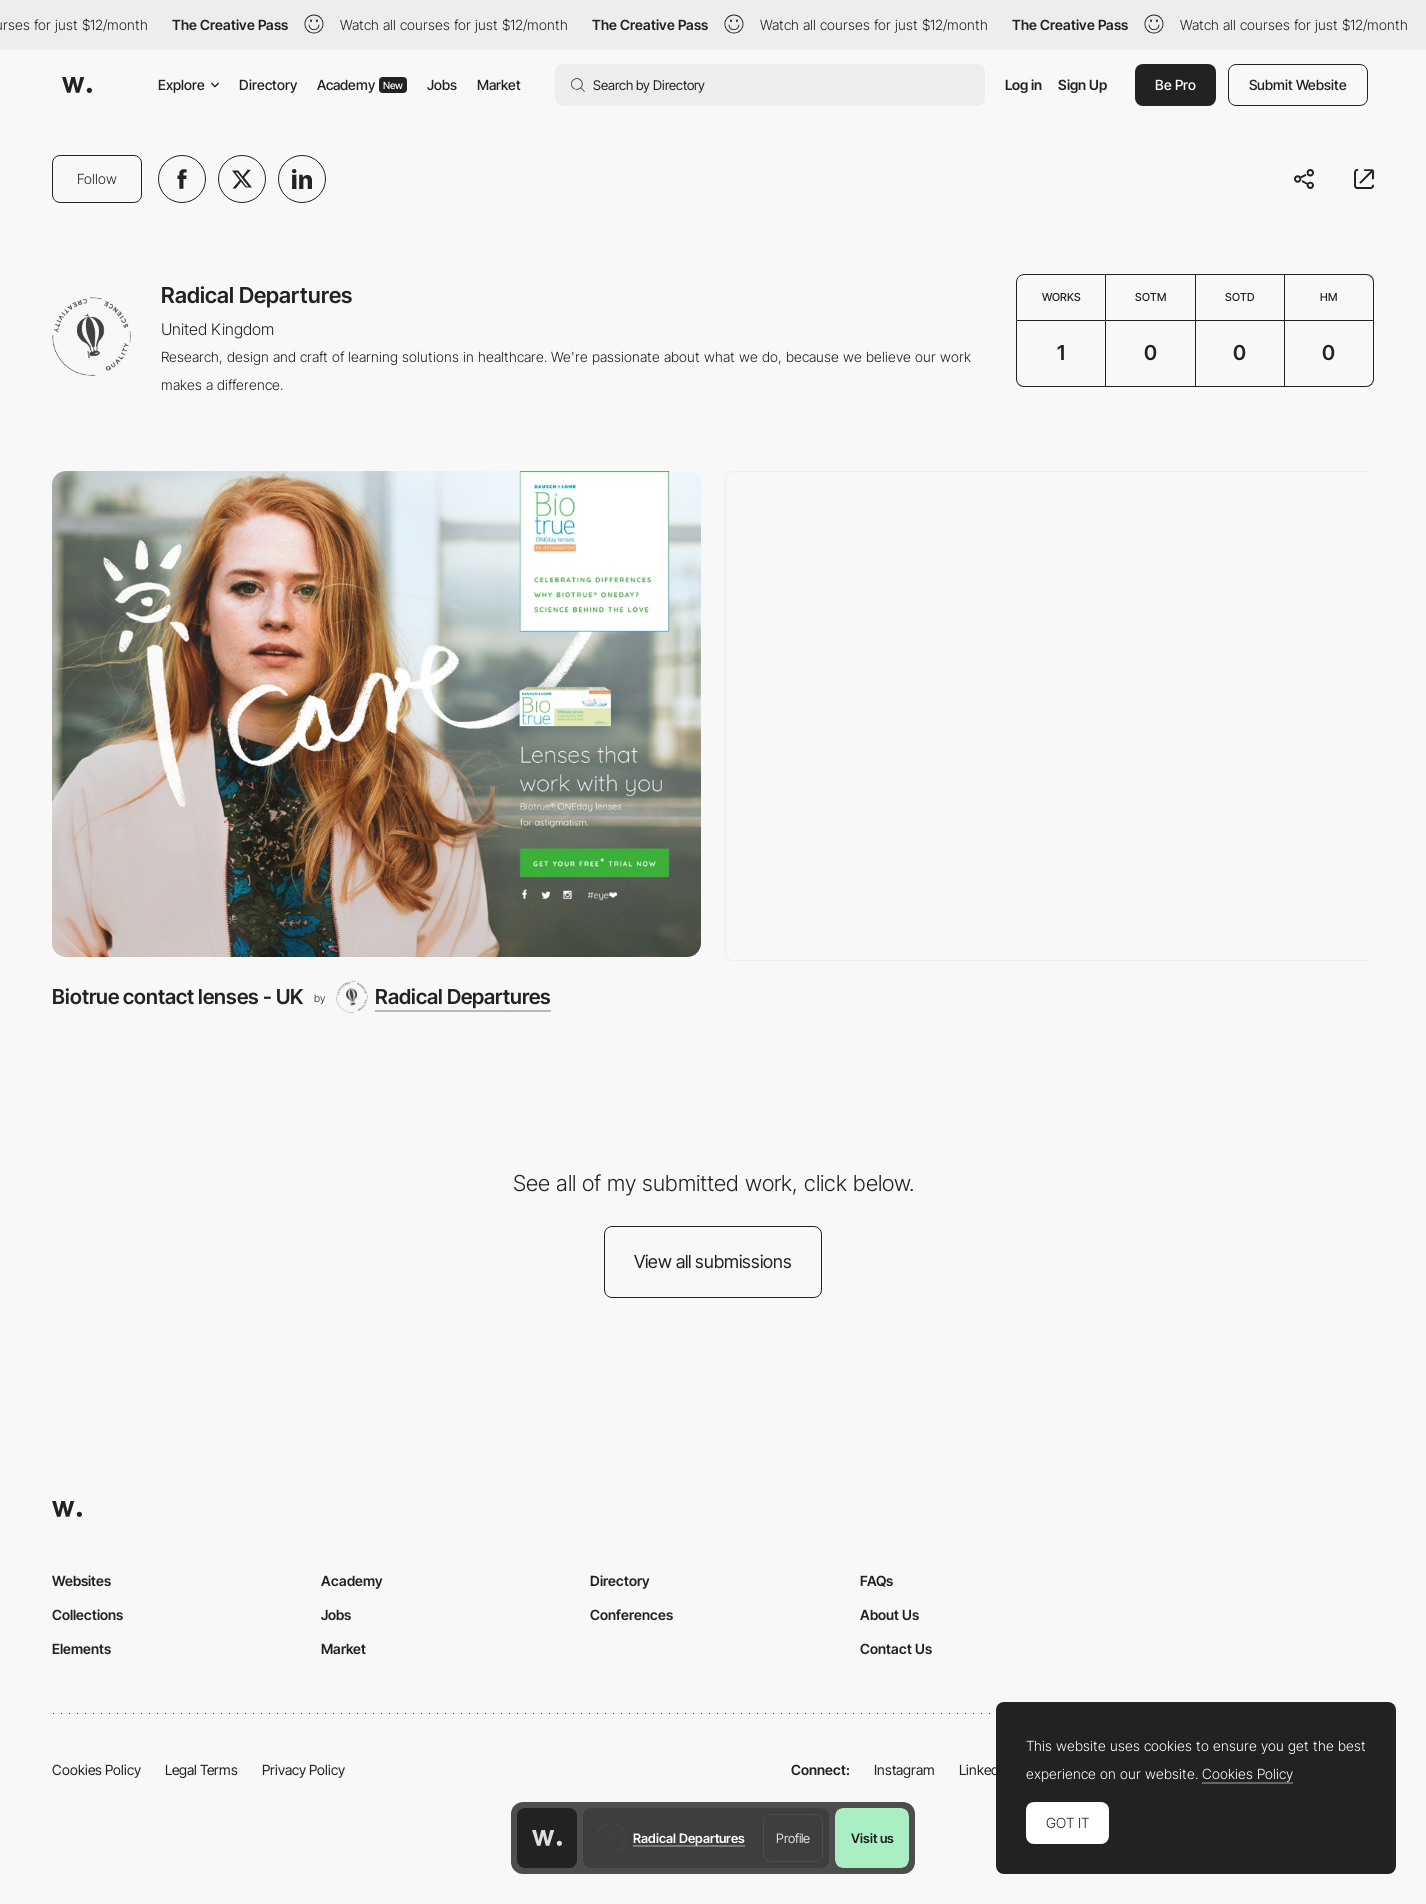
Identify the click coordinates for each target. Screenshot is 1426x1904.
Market (499, 84)
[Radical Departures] (443, 997)
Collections (87, 1614)
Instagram (904, 1769)
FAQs (876, 1580)
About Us (889, 1614)
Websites (81, 1580)
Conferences (631, 1614)
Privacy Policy (303, 1769)
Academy (362, 84)
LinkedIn (984, 1769)
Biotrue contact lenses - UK (177, 996)
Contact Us (896, 1648)
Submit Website (1298, 84)
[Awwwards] (77, 85)
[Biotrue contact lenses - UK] (376, 714)
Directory (268, 84)
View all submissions (713, 1261)
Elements (81, 1648)
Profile (793, 1838)
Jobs (442, 84)
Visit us (872, 1838)
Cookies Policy (96, 1769)
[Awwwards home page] (547, 1838)
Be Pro (1175, 84)
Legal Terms (201, 1769)
